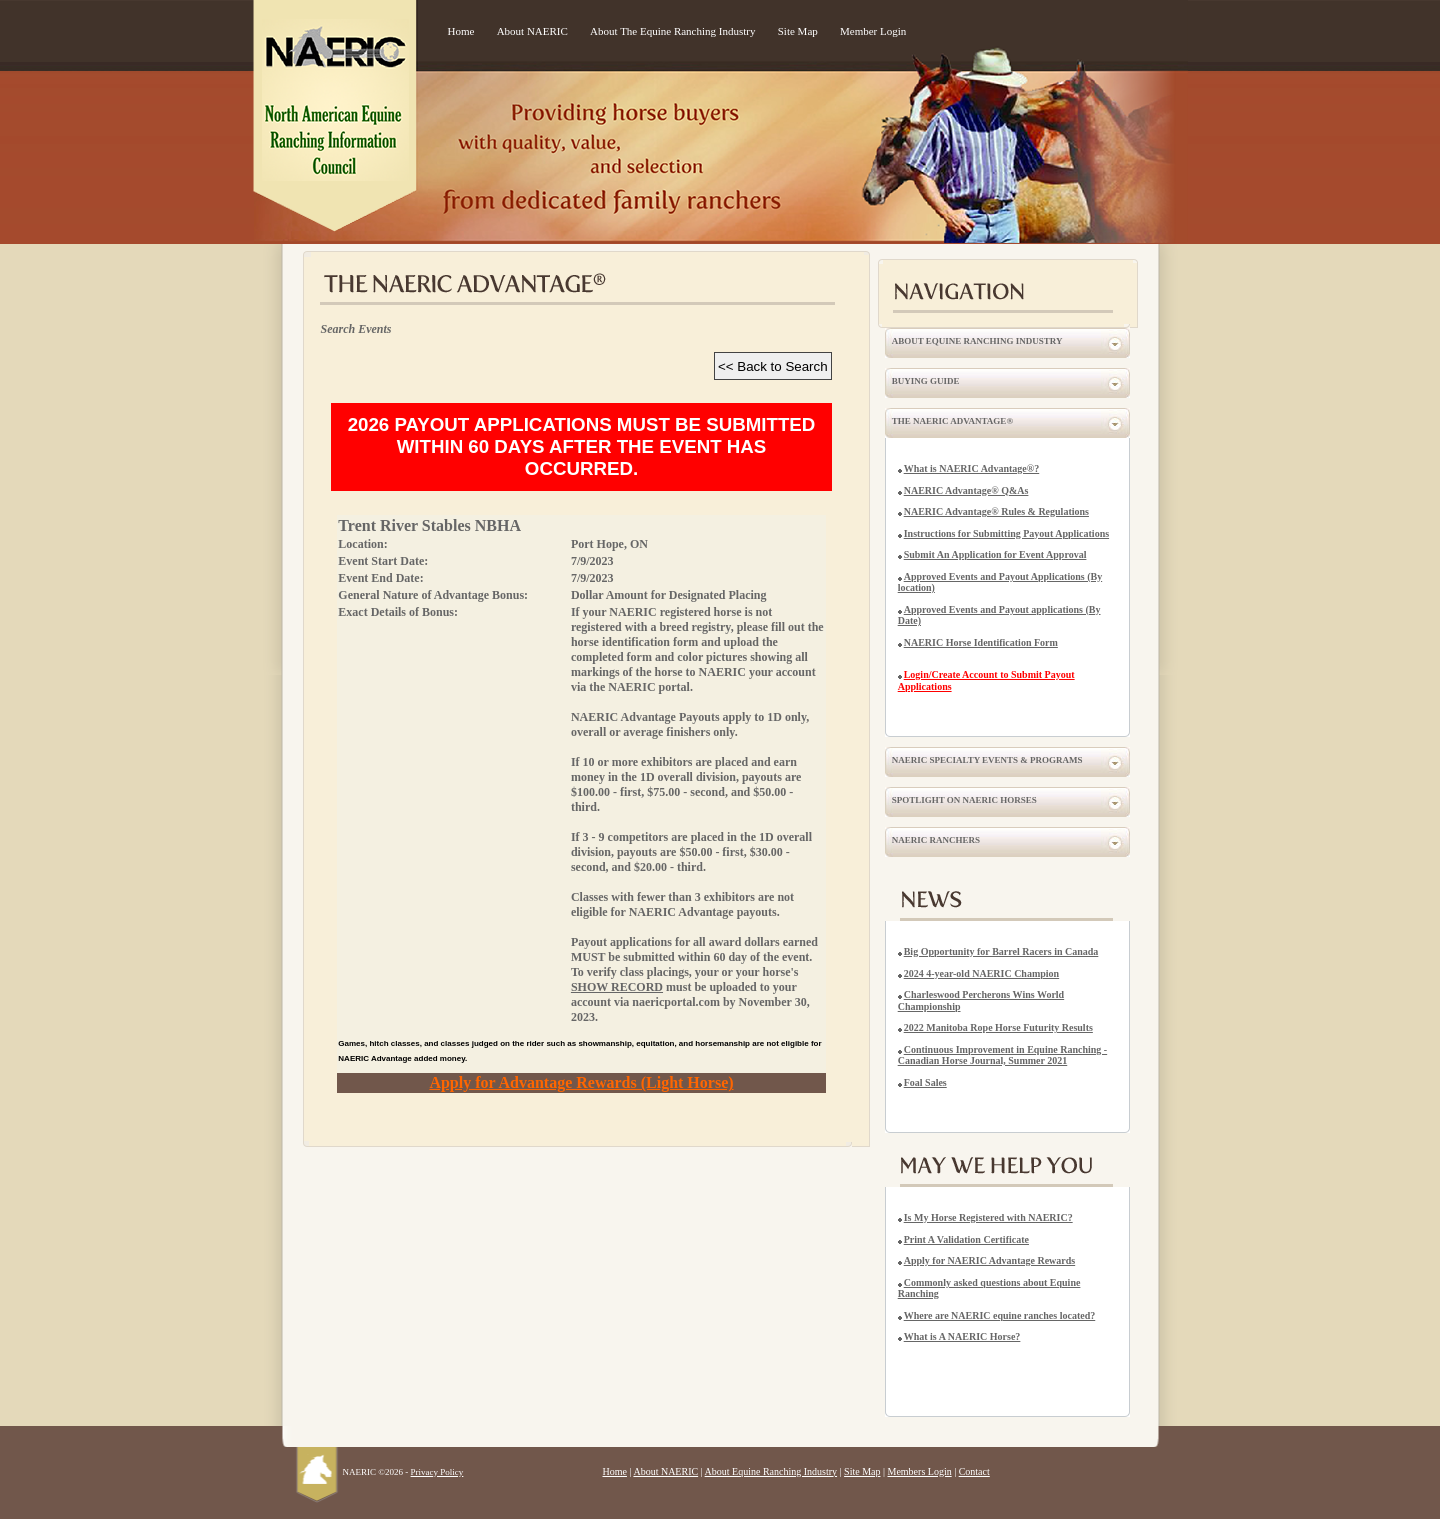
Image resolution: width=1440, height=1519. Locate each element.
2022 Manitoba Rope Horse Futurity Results (998, 1027)
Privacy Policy (437, 1472)
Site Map (798, 31)
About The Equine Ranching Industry (672, 31)
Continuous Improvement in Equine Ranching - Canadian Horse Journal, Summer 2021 (1002, 1055)
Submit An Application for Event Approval (995, 554)
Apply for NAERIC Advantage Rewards (990, 1260)
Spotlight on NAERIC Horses (964, 800)
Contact (974, 1471)
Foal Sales (925, 1082)
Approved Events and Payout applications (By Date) (999, 615)
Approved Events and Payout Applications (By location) (1000, 582)
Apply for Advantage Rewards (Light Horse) (581, 1082)
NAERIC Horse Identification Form (981, 642)
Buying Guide (926, 381)
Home (461, 31)
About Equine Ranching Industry (977, 341)
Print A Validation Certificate (966, 1239)
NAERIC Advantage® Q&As (966, 490)
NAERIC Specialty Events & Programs (987, 760)
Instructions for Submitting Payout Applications (1006, 533)
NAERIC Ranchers (936, 840)
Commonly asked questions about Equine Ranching (989, 1288)
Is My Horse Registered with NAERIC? (988, 1217)
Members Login (920, 1471)
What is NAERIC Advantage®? (972, 468)
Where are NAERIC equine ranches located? (1000, 1315)
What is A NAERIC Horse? (962, 1336)
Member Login (873, 31)
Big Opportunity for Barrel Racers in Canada (1001, 951)
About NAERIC (532, 31)
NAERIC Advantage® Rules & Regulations (996, 511)
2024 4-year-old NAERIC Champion (981, 973)
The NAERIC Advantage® (952, 421)
